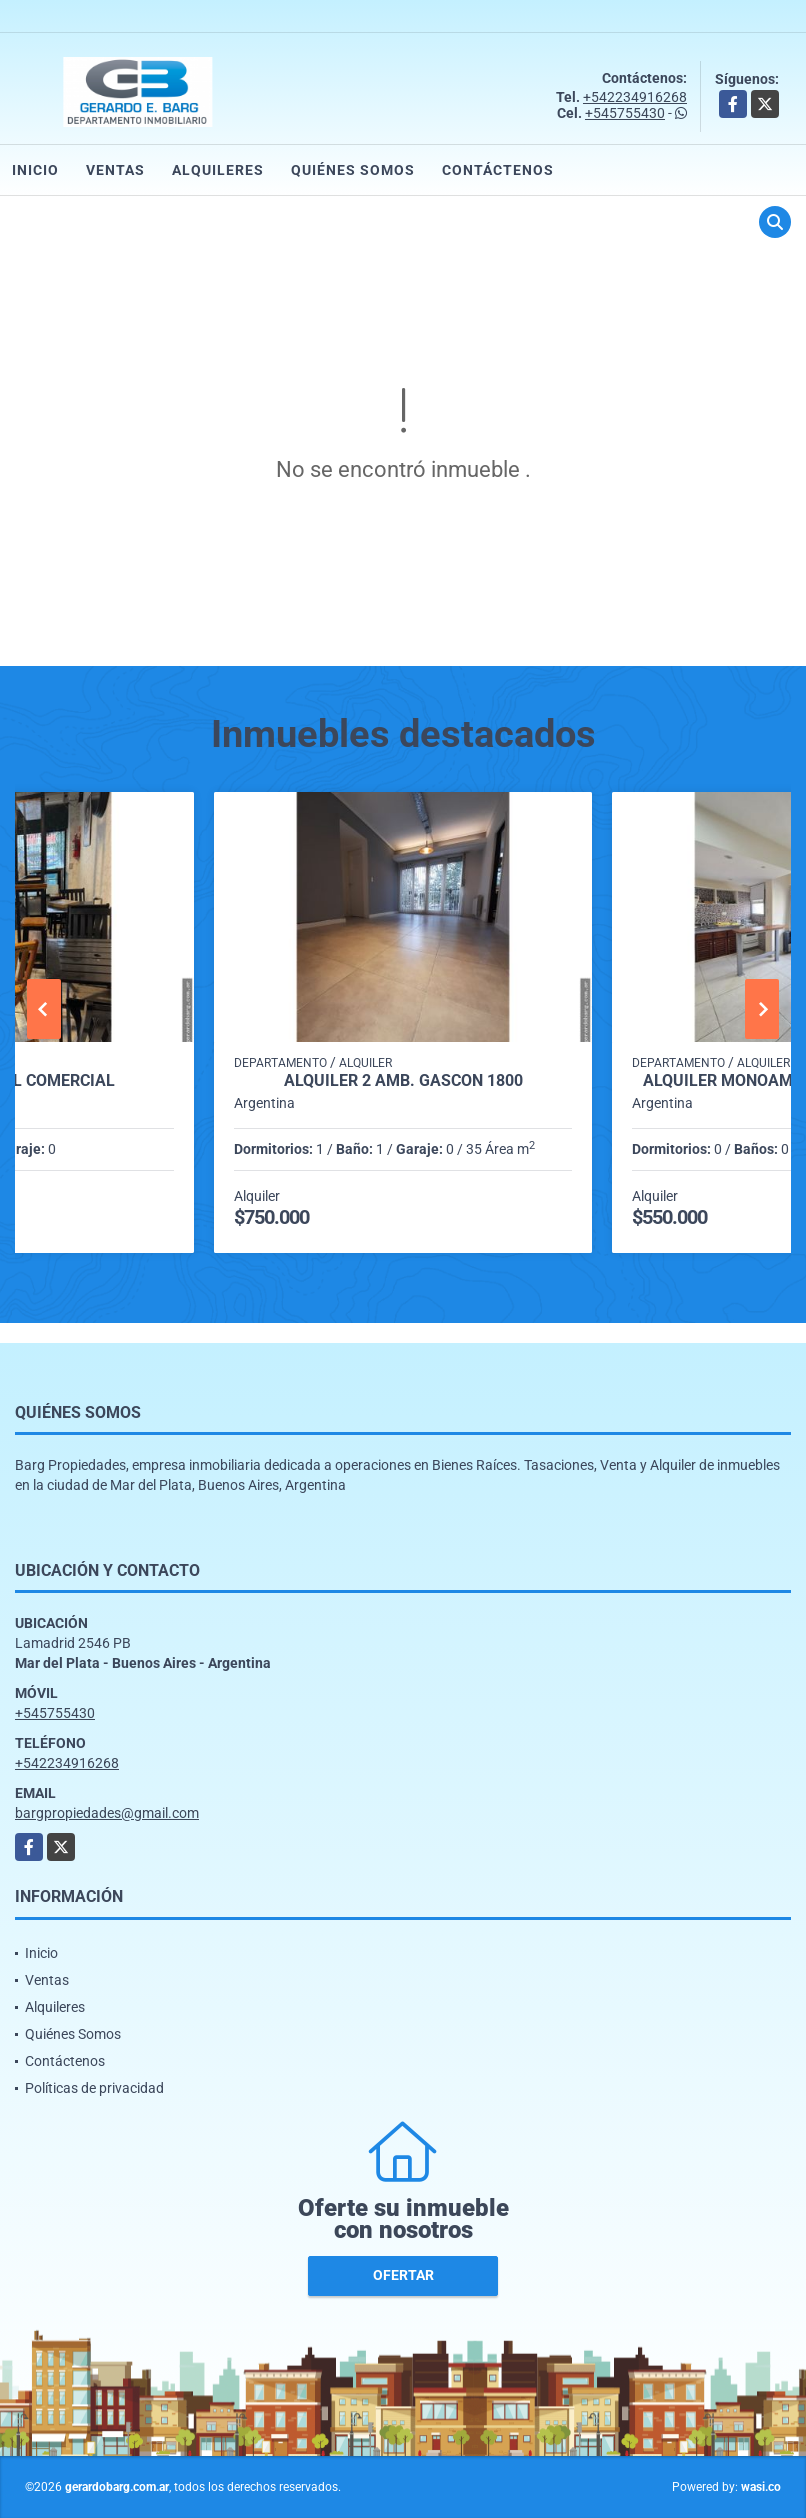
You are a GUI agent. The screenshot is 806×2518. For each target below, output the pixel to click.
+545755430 (625, 113)
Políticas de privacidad (94, 2088)
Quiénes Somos (353, 170)
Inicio (35, 170)
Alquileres (218, 170)
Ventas (115, 170)
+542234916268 (635, 97)
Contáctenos (498, 170)
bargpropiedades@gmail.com (107, 1813)
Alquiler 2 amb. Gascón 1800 (403, 1081)
